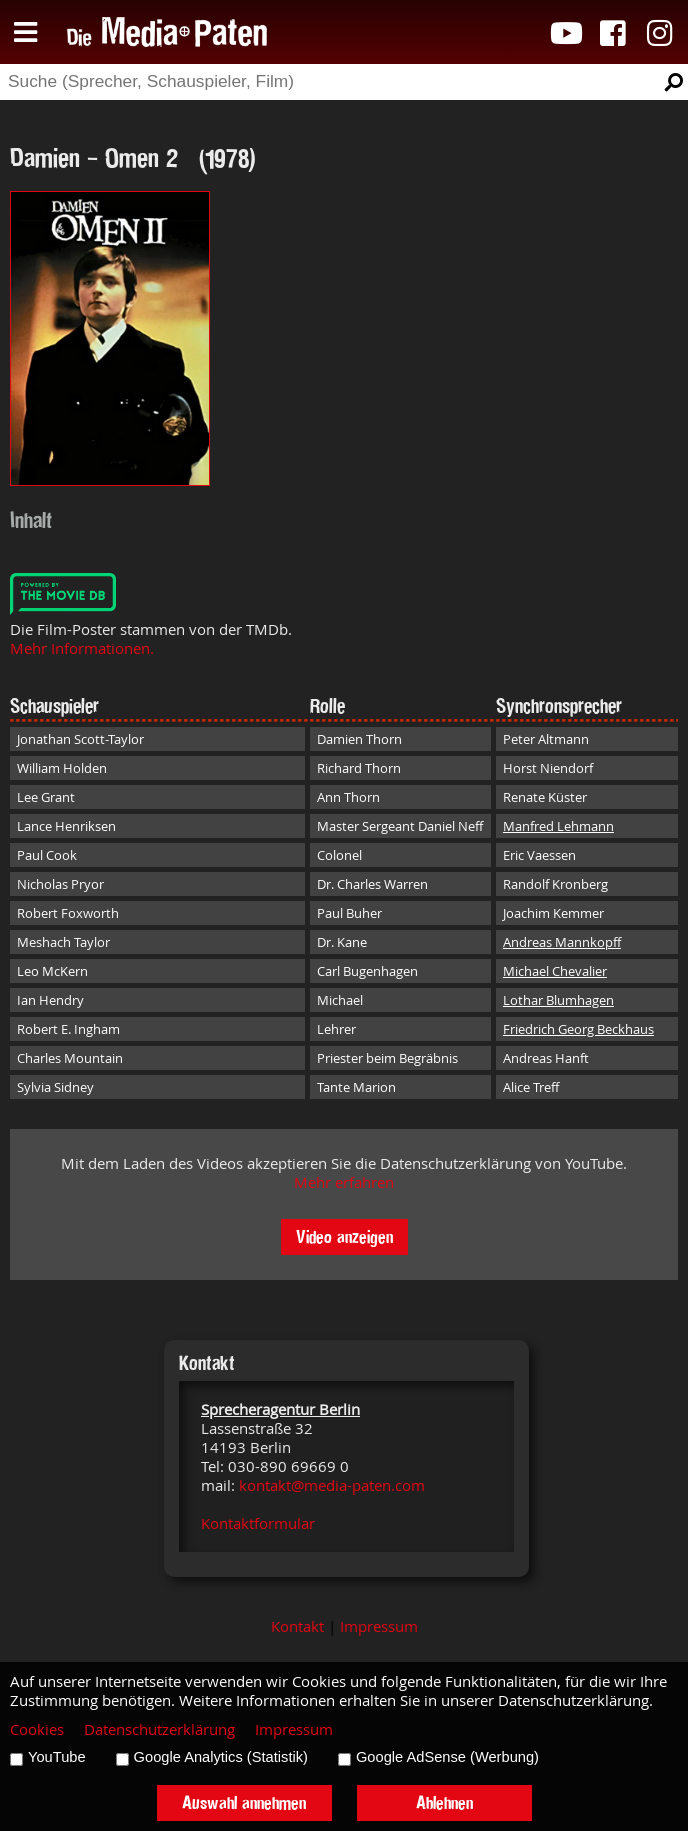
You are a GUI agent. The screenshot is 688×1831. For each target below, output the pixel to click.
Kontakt (297, 1626)
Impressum (379, 1626)
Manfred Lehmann (558, 826)
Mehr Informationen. (82, 648)
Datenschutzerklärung (159, 1729)
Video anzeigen (344, 1236)
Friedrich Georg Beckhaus (578, 1029)
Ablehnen (444, 1802)
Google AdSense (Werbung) (447, 1757)
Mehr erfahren (344, 1182)
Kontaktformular (258, 1523)
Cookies (37, 1729)
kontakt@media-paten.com (332, 1485)
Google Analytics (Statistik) (221, 1757)
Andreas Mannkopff (562, 942)
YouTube (57, 1757)
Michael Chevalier (555, 971)
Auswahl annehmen (244, 1802)
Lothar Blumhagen (558, 1000)
